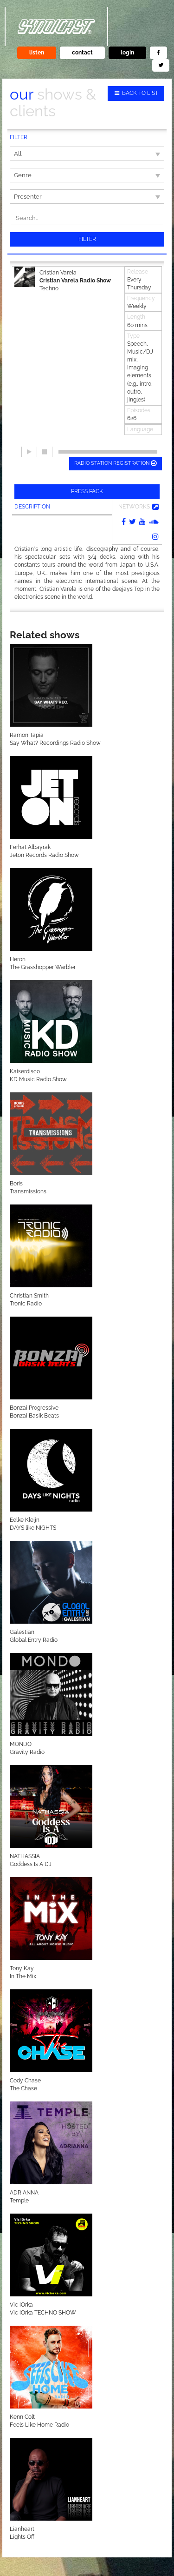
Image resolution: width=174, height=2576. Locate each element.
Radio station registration (115, 463)
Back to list (136, 93)
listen (36, 52)
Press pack (87, 491)
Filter (87, 239)
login (127, 52)
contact (82, 52)
